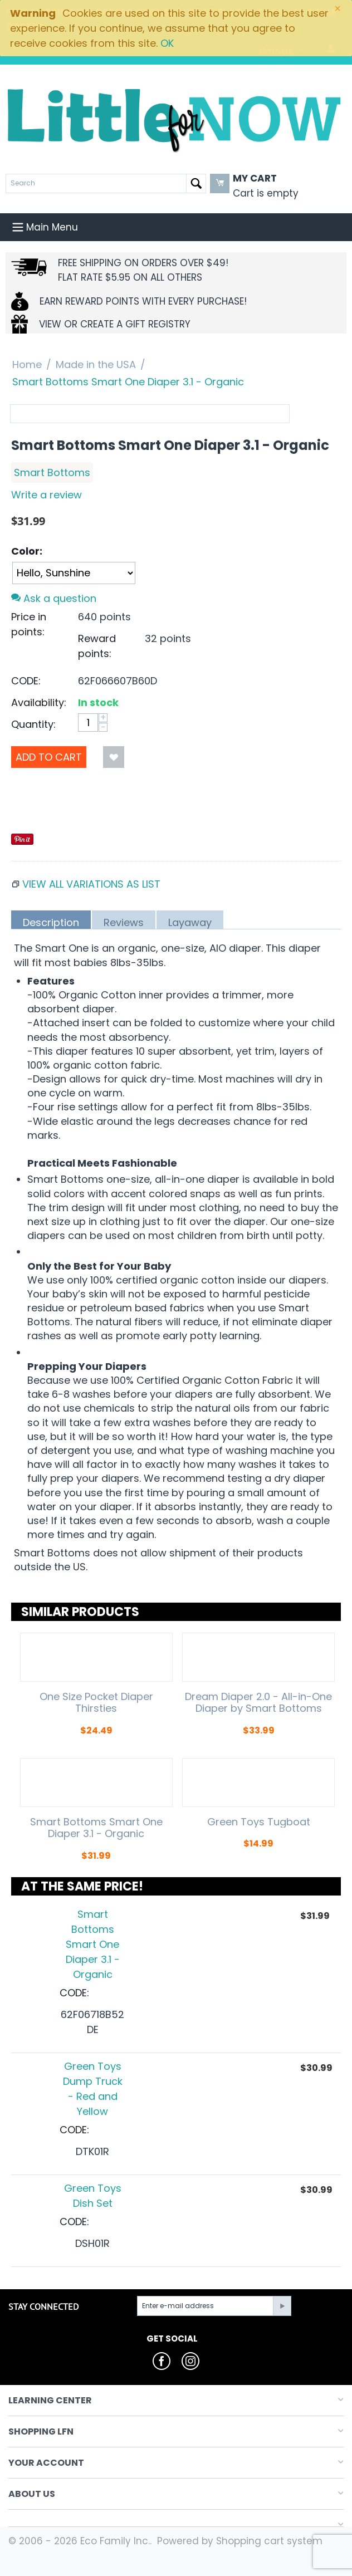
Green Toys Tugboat (258, 1822)
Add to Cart (49, 757)
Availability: (38, 702)
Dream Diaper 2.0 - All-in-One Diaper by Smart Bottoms (258, 1703)
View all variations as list (91, 884)
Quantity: (33, 724)
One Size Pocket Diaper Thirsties (96, 1703)
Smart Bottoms (52, 472)
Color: (26, 551)
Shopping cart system (269, 2541)
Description (51, 922)
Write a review (46, 495)
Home (27, 364)
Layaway (190, 922)
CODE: (26, 681)
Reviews (124, 922)
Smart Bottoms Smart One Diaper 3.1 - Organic (96, 1828)
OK (167, 43)
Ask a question (53, 598)
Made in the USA (96, 364)
